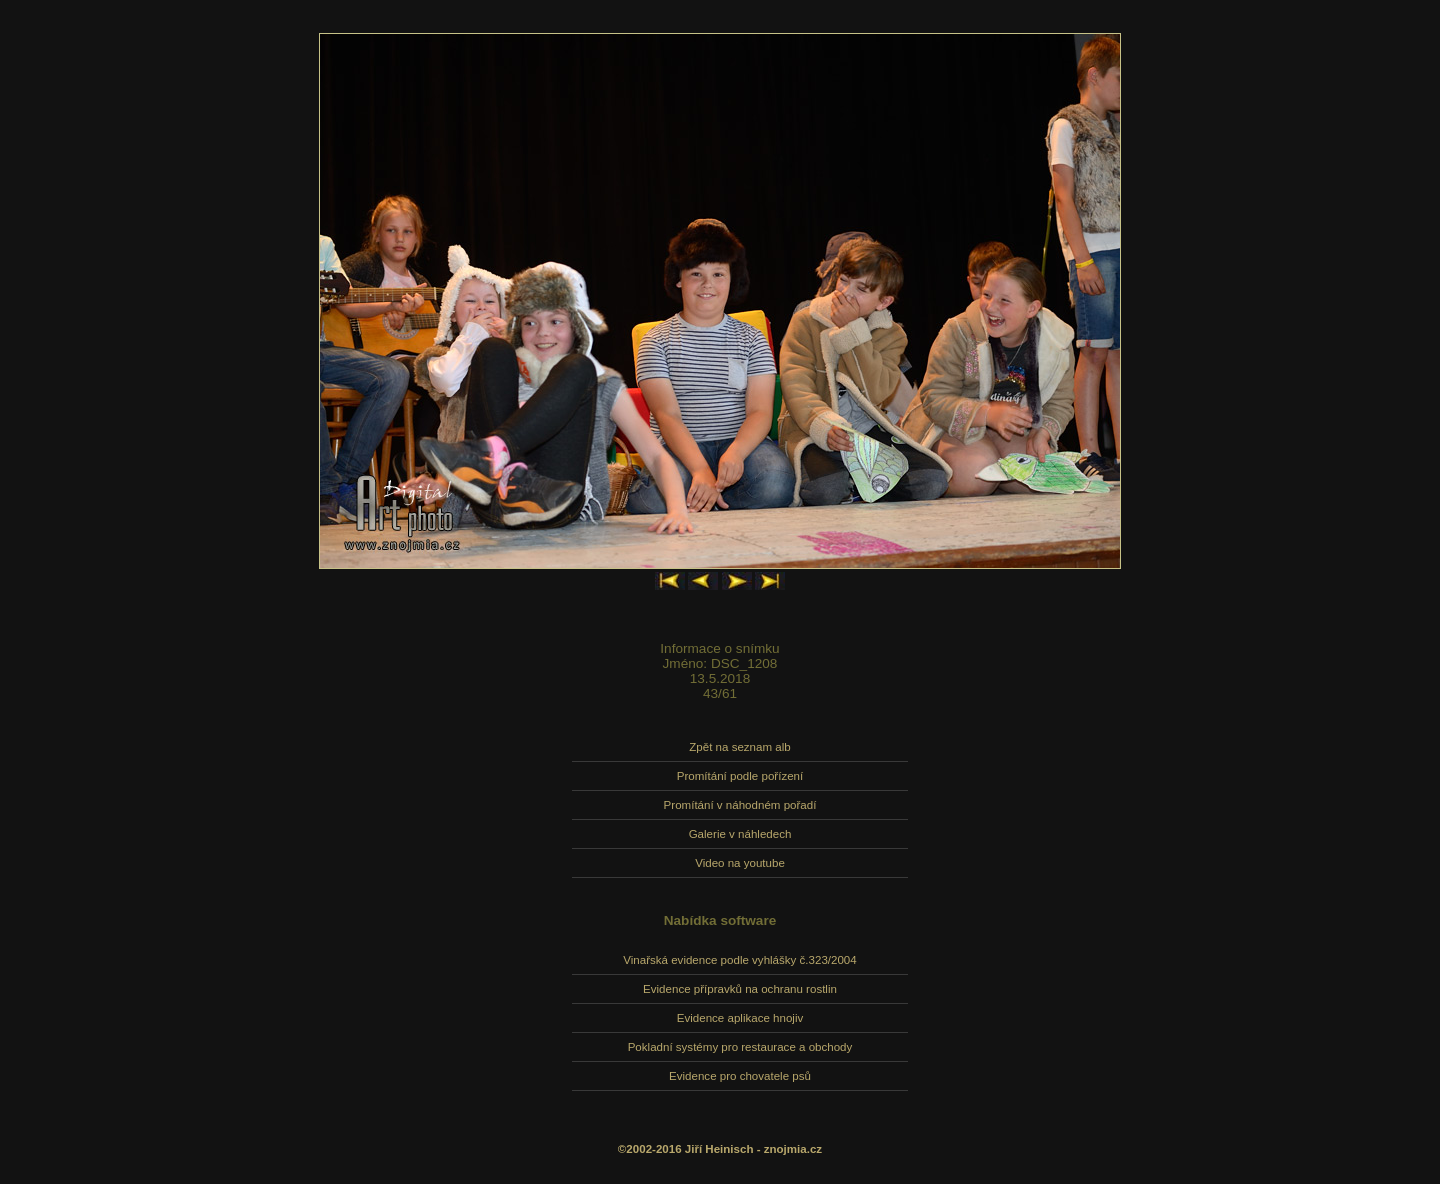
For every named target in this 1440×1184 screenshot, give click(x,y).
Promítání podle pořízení (740, 776)
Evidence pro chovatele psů (740, 1076)
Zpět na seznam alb (739, 747)
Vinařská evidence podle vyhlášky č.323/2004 (739, 960)
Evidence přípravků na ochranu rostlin (740, 989)
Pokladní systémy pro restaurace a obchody (740, 1047)
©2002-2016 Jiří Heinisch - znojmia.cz (720, 1149)
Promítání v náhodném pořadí (740, 805)
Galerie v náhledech (740, 834)
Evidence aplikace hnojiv (740, 1018)
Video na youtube (740, 863)
